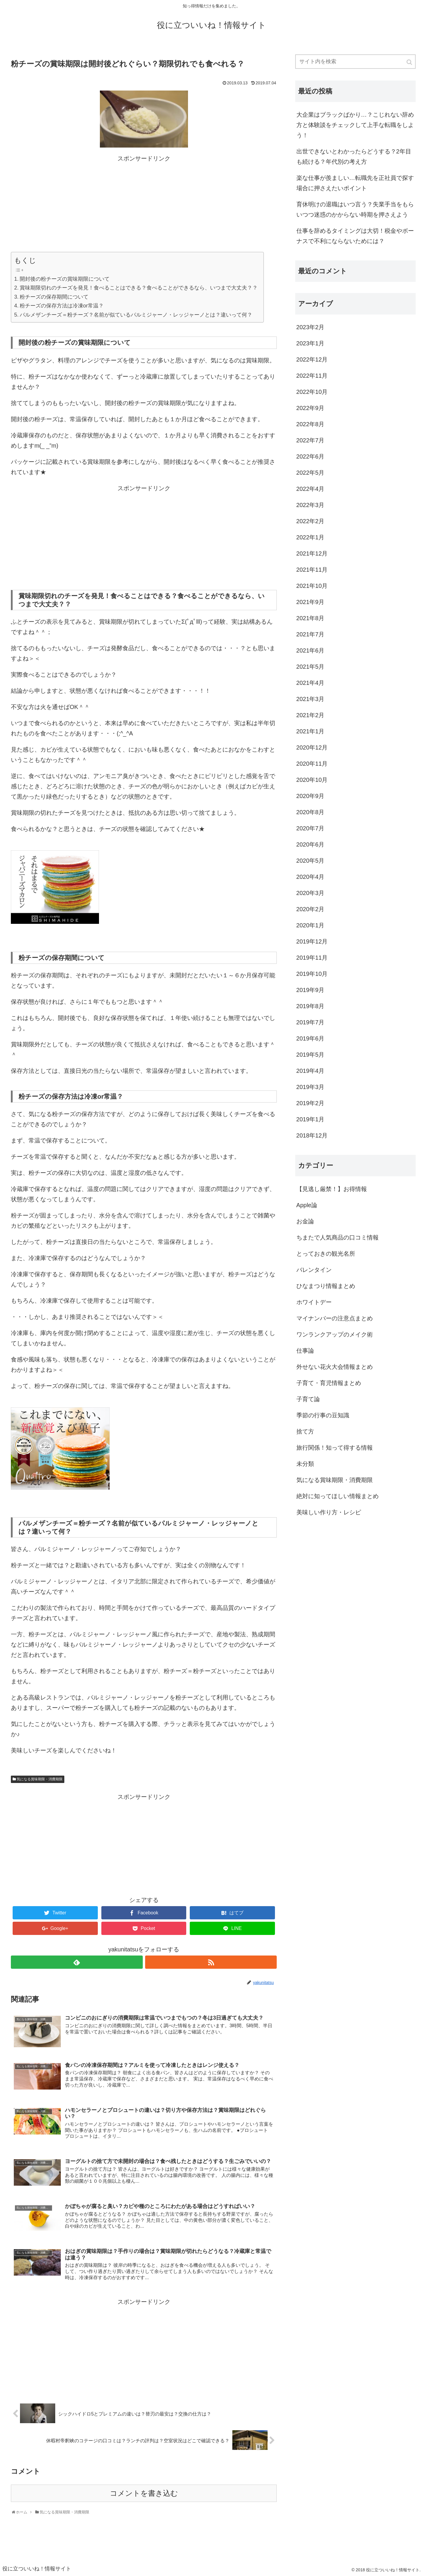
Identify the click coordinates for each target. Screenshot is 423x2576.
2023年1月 (310, 343)
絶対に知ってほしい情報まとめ (337, 1496)
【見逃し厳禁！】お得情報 (331, 1189)
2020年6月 (310, 844)
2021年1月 (310, 731)
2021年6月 (310, 650)
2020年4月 (310, 877)
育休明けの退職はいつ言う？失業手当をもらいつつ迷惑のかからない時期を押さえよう (355, 209)
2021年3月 (310, 699)
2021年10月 (312, 586)
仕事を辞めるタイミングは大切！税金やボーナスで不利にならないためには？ (355, 236)
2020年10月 (312, 780)
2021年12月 (312, 553)
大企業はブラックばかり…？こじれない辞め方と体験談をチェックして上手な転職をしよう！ (355, 124)
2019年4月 (310, 1071)
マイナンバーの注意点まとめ (334, 1318)
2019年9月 (310, 990)
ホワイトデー (314, 1302)
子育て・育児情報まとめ (328, 1383)
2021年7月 (310, 634)
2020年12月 (312, 747)
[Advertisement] (144, 205)
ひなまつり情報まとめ (325, 1286)
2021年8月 (310, 618)
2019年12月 (312, 941)
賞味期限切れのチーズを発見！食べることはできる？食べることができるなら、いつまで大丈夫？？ (139, 288)
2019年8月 (310, 1006)
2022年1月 (310, 537)
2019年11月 (312, 957)
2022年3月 (310, 505)
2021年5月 (310, 666)
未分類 (305, 1464)
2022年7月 (310, 440)
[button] (409, 62)
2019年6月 (310, 1038)
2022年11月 (312, 375)
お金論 (305, 1221)
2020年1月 (310, 925)
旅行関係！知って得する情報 (334, 1447)
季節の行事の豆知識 (322, 1415)
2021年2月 (310, 715)
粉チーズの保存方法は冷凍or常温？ (62, 306)
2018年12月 (312, 1135)
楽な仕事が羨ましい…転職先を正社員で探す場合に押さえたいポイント (355, 183)
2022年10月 (312, 392)
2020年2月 (310, 909)
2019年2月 (310, 1103)
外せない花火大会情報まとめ (334, 1367)
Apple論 (306, 1205)
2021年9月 (310, 602)
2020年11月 (312, 763)
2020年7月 (310, 828)
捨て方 (305, 1431)
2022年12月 (312, 359)
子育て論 (308, 1399)
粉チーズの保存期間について (54, 297)
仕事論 (305, 1350)
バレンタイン (314, 1270)
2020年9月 (310, 796)
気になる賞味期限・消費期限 (40, 1779)
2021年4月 (310, 683)
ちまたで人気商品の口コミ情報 (337, 1237)
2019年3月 (310, 1087)
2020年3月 (310, 893)
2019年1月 (310, 1119)
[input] (355, 61)
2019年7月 (310, 1022)
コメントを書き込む (144, 2493)
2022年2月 (310, 521)
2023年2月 (310, 327)
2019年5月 (310, 1054)
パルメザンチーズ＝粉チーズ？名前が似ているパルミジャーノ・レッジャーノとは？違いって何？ (136, 315)
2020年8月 (310, 812)
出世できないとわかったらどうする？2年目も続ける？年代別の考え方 (353, 156)
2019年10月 (312, 974)
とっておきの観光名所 (325, 1253)
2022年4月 (310, 489)
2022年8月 (310, 424)
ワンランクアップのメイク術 (334, 1334)
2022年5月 (310, 472)
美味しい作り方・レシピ (328, 1512)
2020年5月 (310, 860)
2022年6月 (310, 456)
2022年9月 (310, 408)
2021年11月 (312, 569)
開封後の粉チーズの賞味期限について (65, 279)
